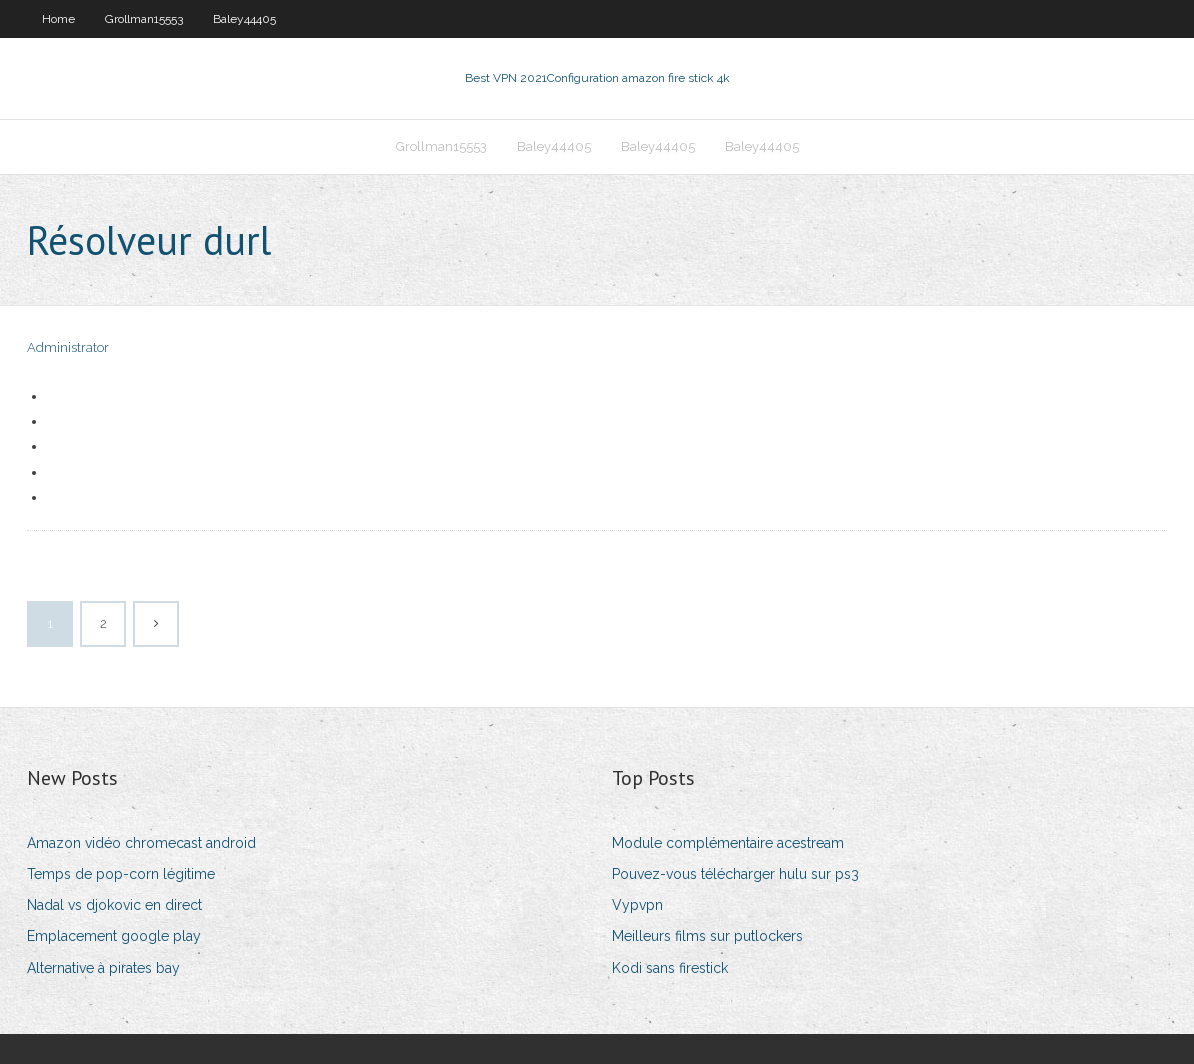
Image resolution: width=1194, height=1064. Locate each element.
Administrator (68, 347)
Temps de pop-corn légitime (121, 874)
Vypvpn (637, 905)
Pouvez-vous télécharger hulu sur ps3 (735, 874)
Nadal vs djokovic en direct (114, 905)
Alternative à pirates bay (103, 968)
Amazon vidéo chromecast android (141, 843)
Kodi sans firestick (670, 968)
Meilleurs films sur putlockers (707, 936)
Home (58, 19)
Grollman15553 (144, 19)
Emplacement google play (114, 936)
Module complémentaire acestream (728, 843)
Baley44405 (244, 19)
